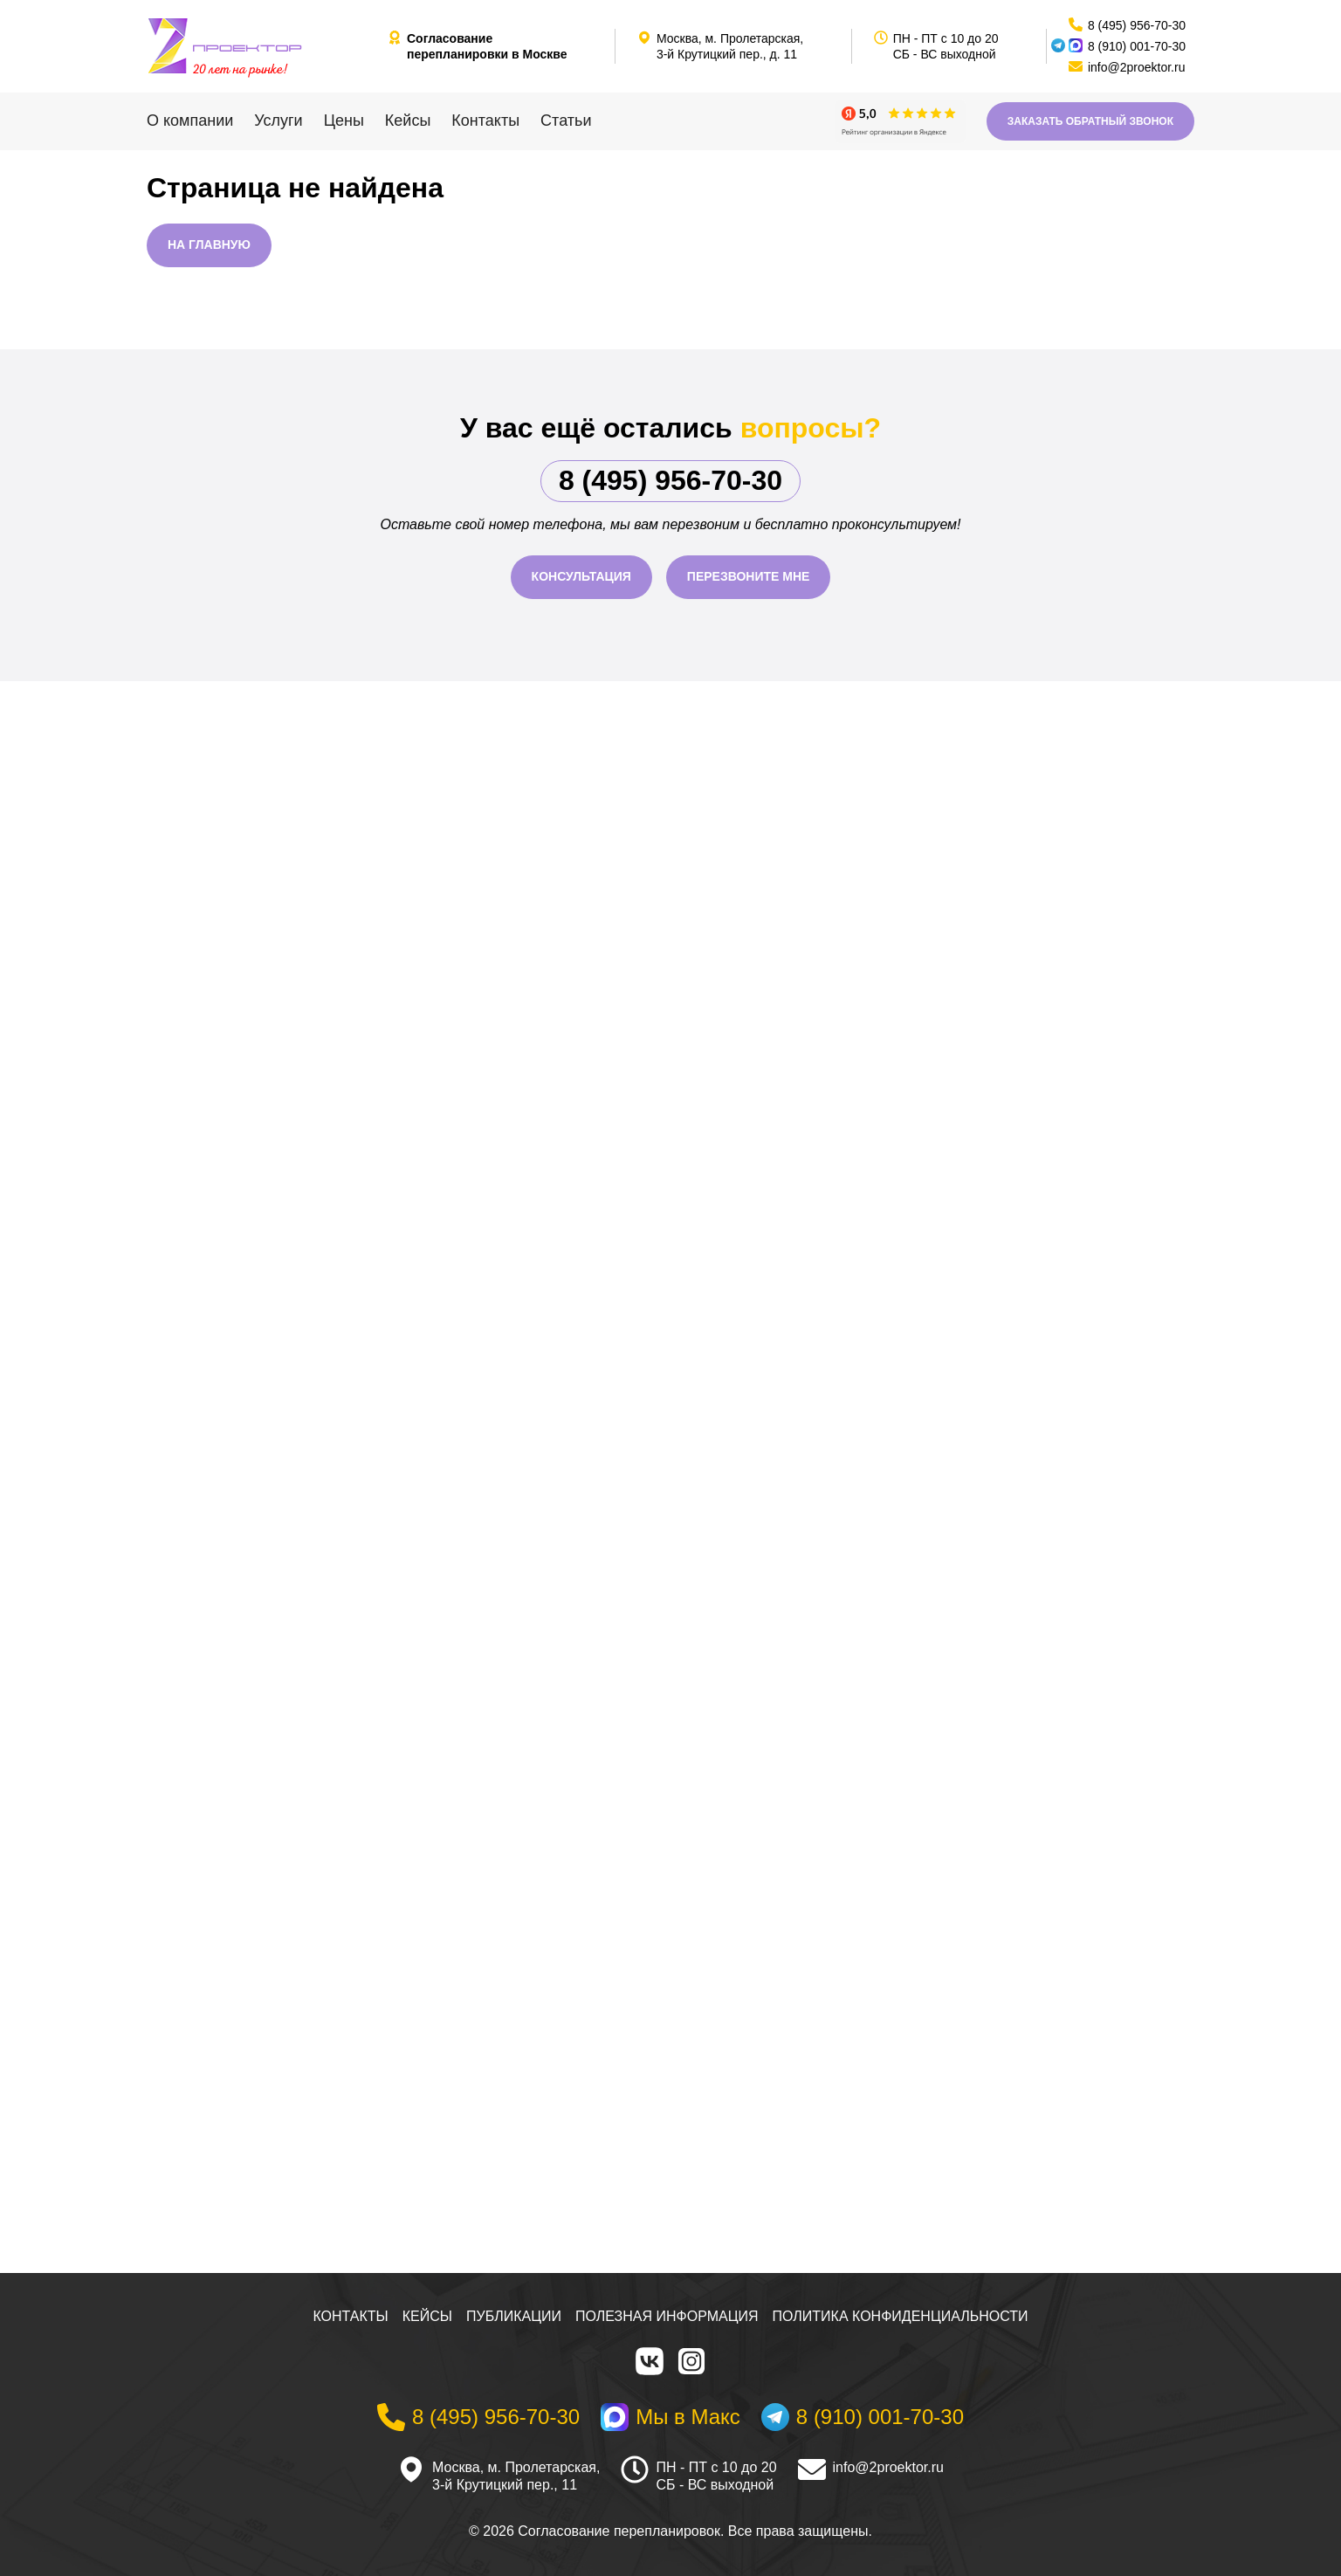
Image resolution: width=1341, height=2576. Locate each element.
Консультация (581, 576)
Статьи (565, 120)
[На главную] (260, 46)
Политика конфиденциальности (900, 2316)
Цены (344, 120)
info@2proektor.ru (888, 2467)
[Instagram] (691, 2361)
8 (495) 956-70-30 (670, 480)
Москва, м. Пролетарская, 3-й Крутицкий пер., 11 (516, 2476)
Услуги (278, 120)
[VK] (650, 2361)
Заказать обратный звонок (1090, 121)
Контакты (485, 120)
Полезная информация (667, 2316)
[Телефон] (478, 2417)
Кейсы (408, 120)
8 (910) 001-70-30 (1137, 46)
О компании (190, 120)
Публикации (513, 2316)
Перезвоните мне (748, 576)
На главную (209, 244)
